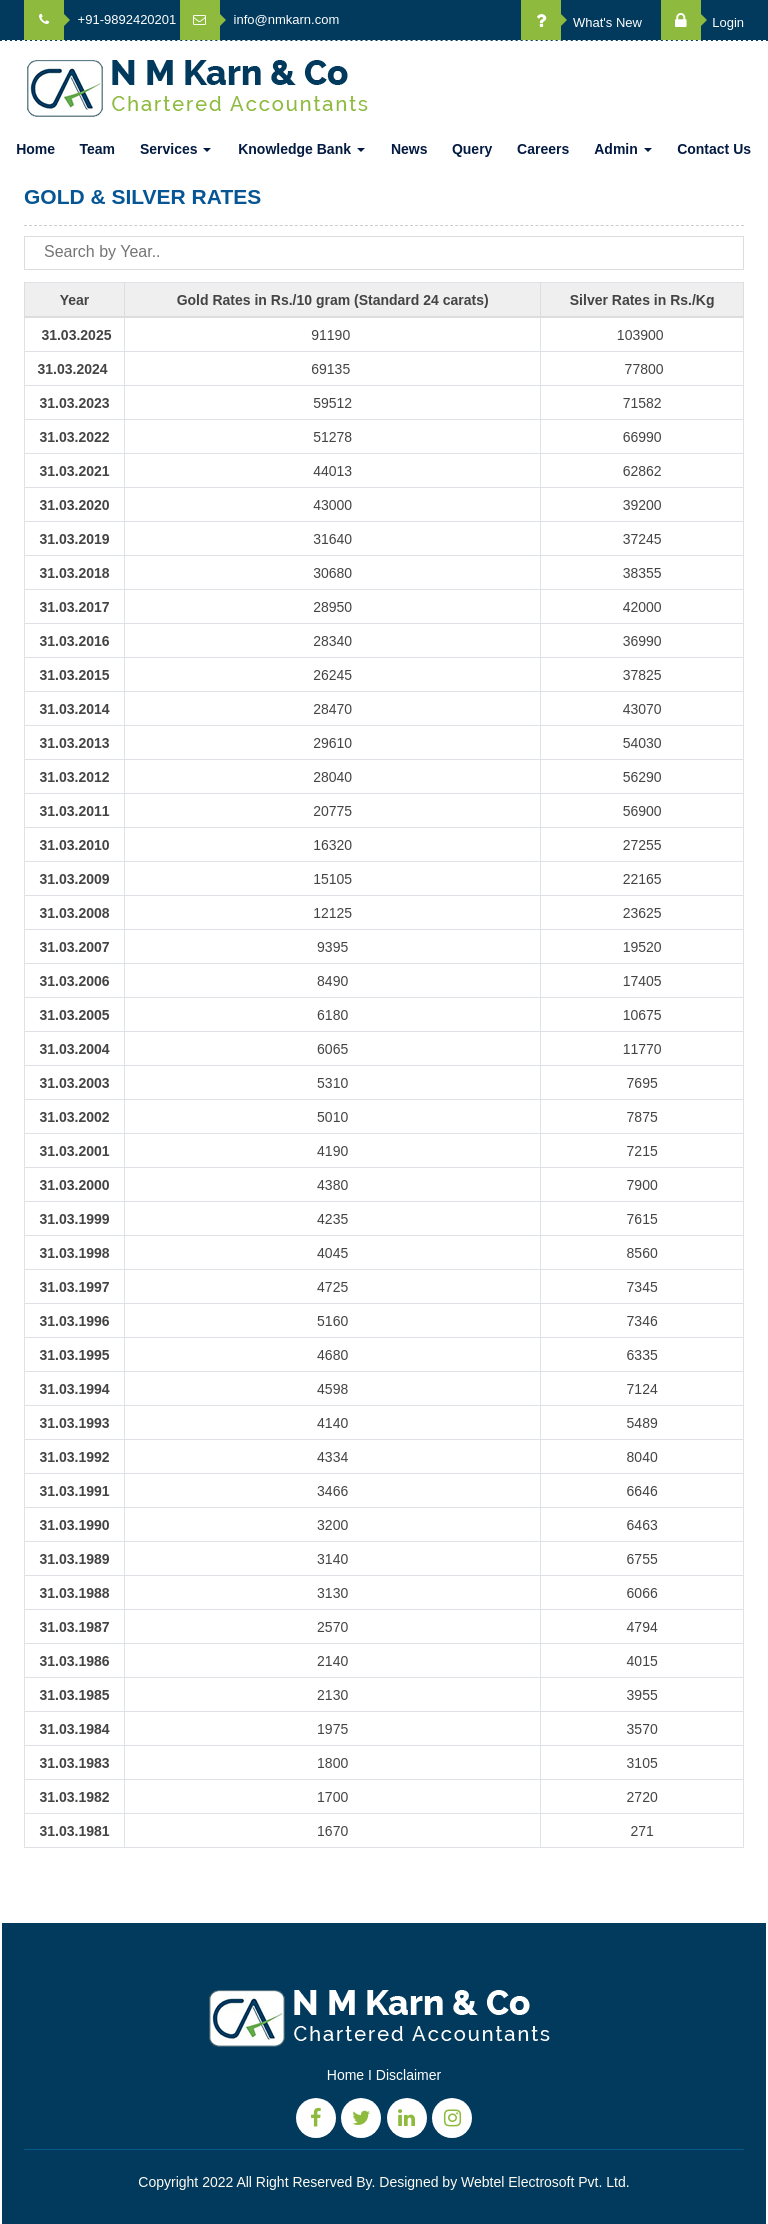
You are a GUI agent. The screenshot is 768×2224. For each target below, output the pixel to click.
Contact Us (714, 149)
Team (97, 149)
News (409, 149)
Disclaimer (408, 2075)
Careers (543, 149)
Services (176, 149)
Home (35, 149)
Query (472, 149)
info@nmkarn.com (259, 19)
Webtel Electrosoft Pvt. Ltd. (545, 2182)
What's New (581, 22)
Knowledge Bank (301, 149)
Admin (622, 149)
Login (702, 22)
